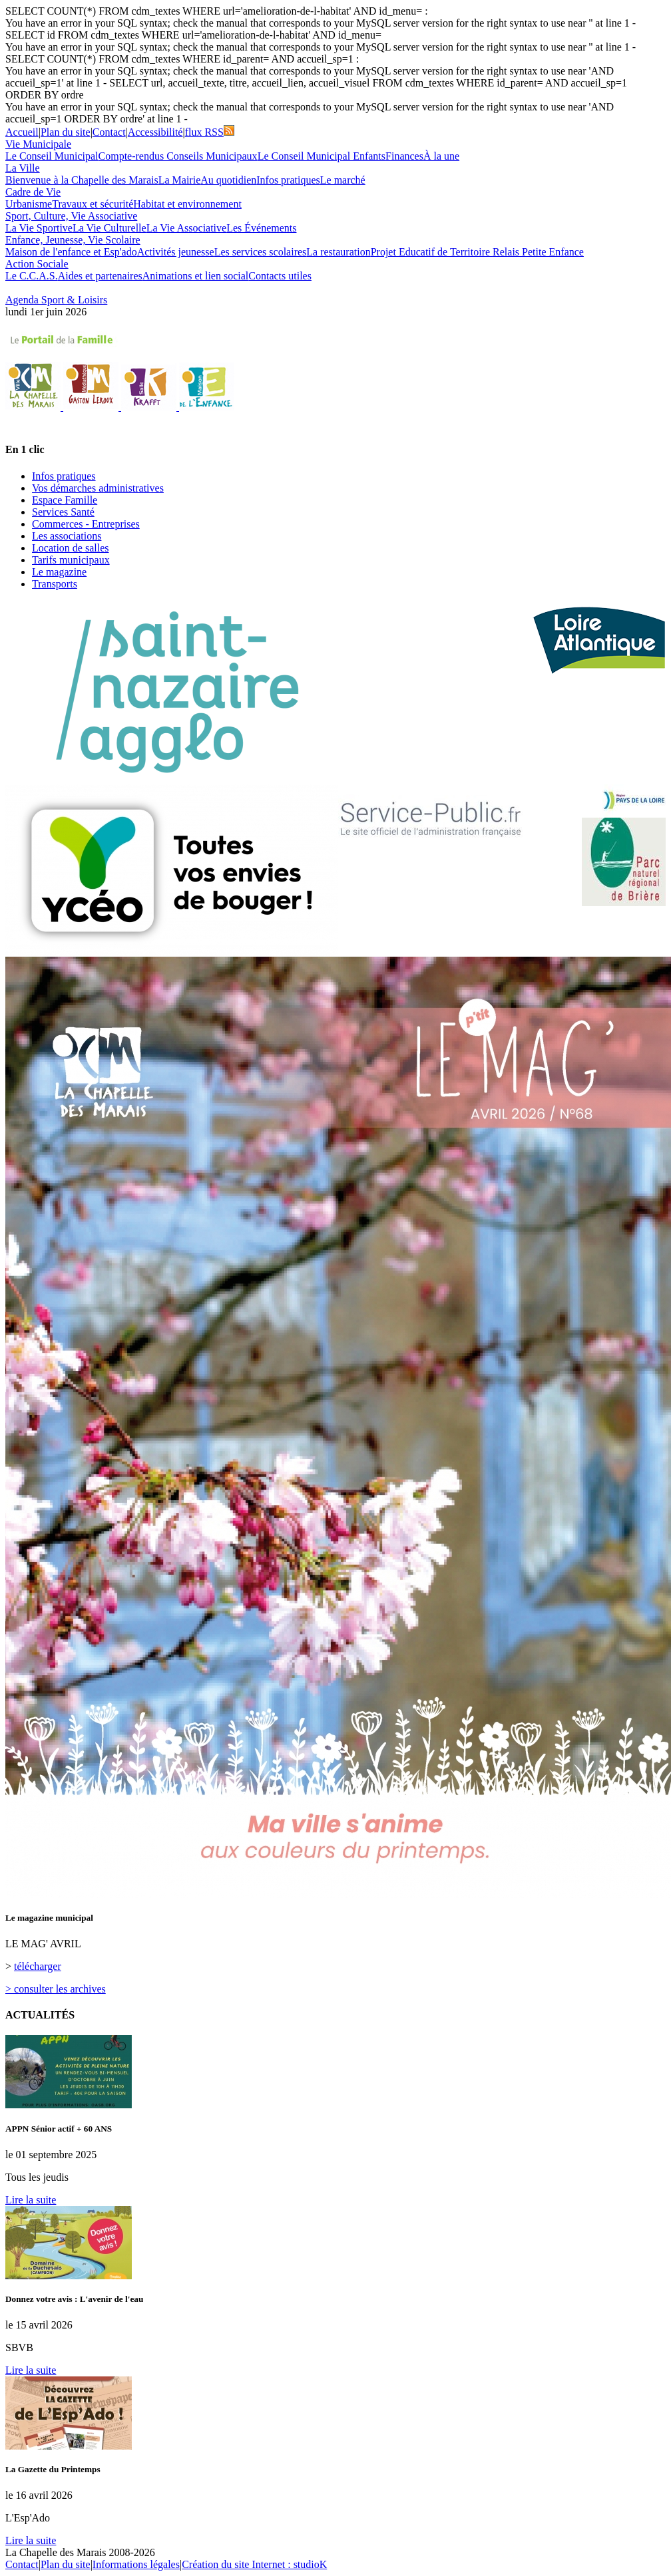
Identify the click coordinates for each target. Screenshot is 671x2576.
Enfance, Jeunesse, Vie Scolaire (72, 239)
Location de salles (70, 548)
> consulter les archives (55, 1989)
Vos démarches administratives (98, 488)
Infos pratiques (288, 180)
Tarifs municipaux (71, 559)
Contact (109, 132)
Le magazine (59, 571)
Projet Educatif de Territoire (432, 251)
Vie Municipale (38, 144)
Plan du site (66, 132)
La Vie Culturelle (109, 228)
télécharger (37, 1966)
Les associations (66, 536)
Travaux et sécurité (92, 204)
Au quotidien (228, 180)
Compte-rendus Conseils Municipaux (178, 156)
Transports (54, 583)
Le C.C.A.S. (31, 275)
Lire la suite (30, 2199)
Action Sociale (37, 263)
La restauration (338, 251)
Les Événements (261, 228)
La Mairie (179, 180)
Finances (404, 156)
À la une (441, 156)
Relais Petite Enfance (538, 251)
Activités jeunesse (175, 251)
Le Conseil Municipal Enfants (321, 156)
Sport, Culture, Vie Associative (71, 216)
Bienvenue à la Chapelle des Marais (81, 180)
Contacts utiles (280, 275)
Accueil (22, 132)
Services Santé (63, 512)
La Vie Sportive (39, 228)
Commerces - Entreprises (86, 524)
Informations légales (136, 2564)
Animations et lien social (195, 275)
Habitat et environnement (187, 204)
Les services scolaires (260, 251)
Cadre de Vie (33, 192)
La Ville (22, 168)
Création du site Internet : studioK (254, 2564)
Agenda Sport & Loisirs (56, 299)
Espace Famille (64, 500)
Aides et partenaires (100, 275)
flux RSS (209, 132)
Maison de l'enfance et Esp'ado (71, 251)
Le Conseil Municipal (52, 156)
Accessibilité (155, 132)
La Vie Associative (186, 228)
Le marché (342, 180)
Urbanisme (28, 204)
